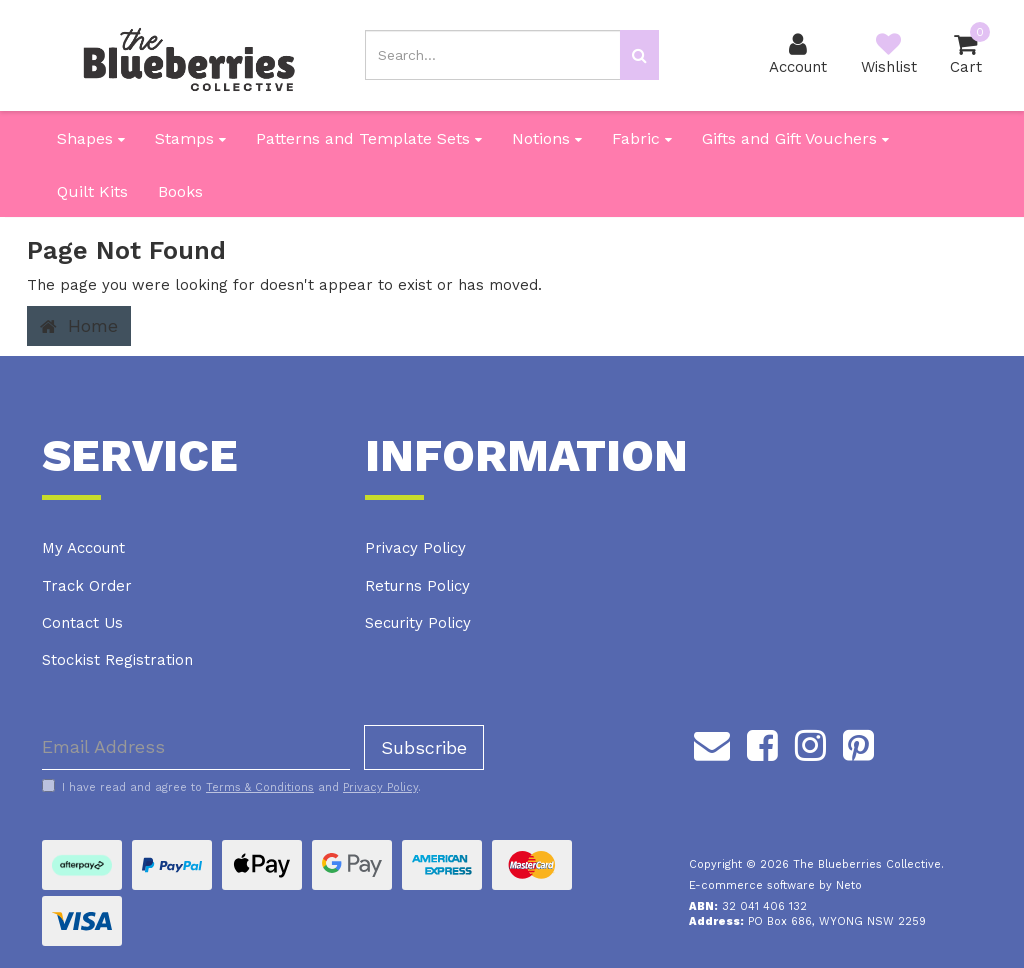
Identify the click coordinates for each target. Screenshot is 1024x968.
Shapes (91, 138)
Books (180, 191)
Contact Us (82, 623)
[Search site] (639, 55)
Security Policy (418, 623)
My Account (83, 548)
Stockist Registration (117, 660)
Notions (547, 138)
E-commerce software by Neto (775, 885)
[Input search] (492, 55)
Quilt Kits (92, 191)
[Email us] (712, 743)
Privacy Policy (415, 548)
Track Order (87, 586)
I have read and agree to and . (231, 787)
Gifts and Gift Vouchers (795, 138)
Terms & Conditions (260, 787)
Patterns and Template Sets (369, 138)
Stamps (190, 138)
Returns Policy (417, 586)
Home (79, 326)
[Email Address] (196, 747)
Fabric (642, 138)
